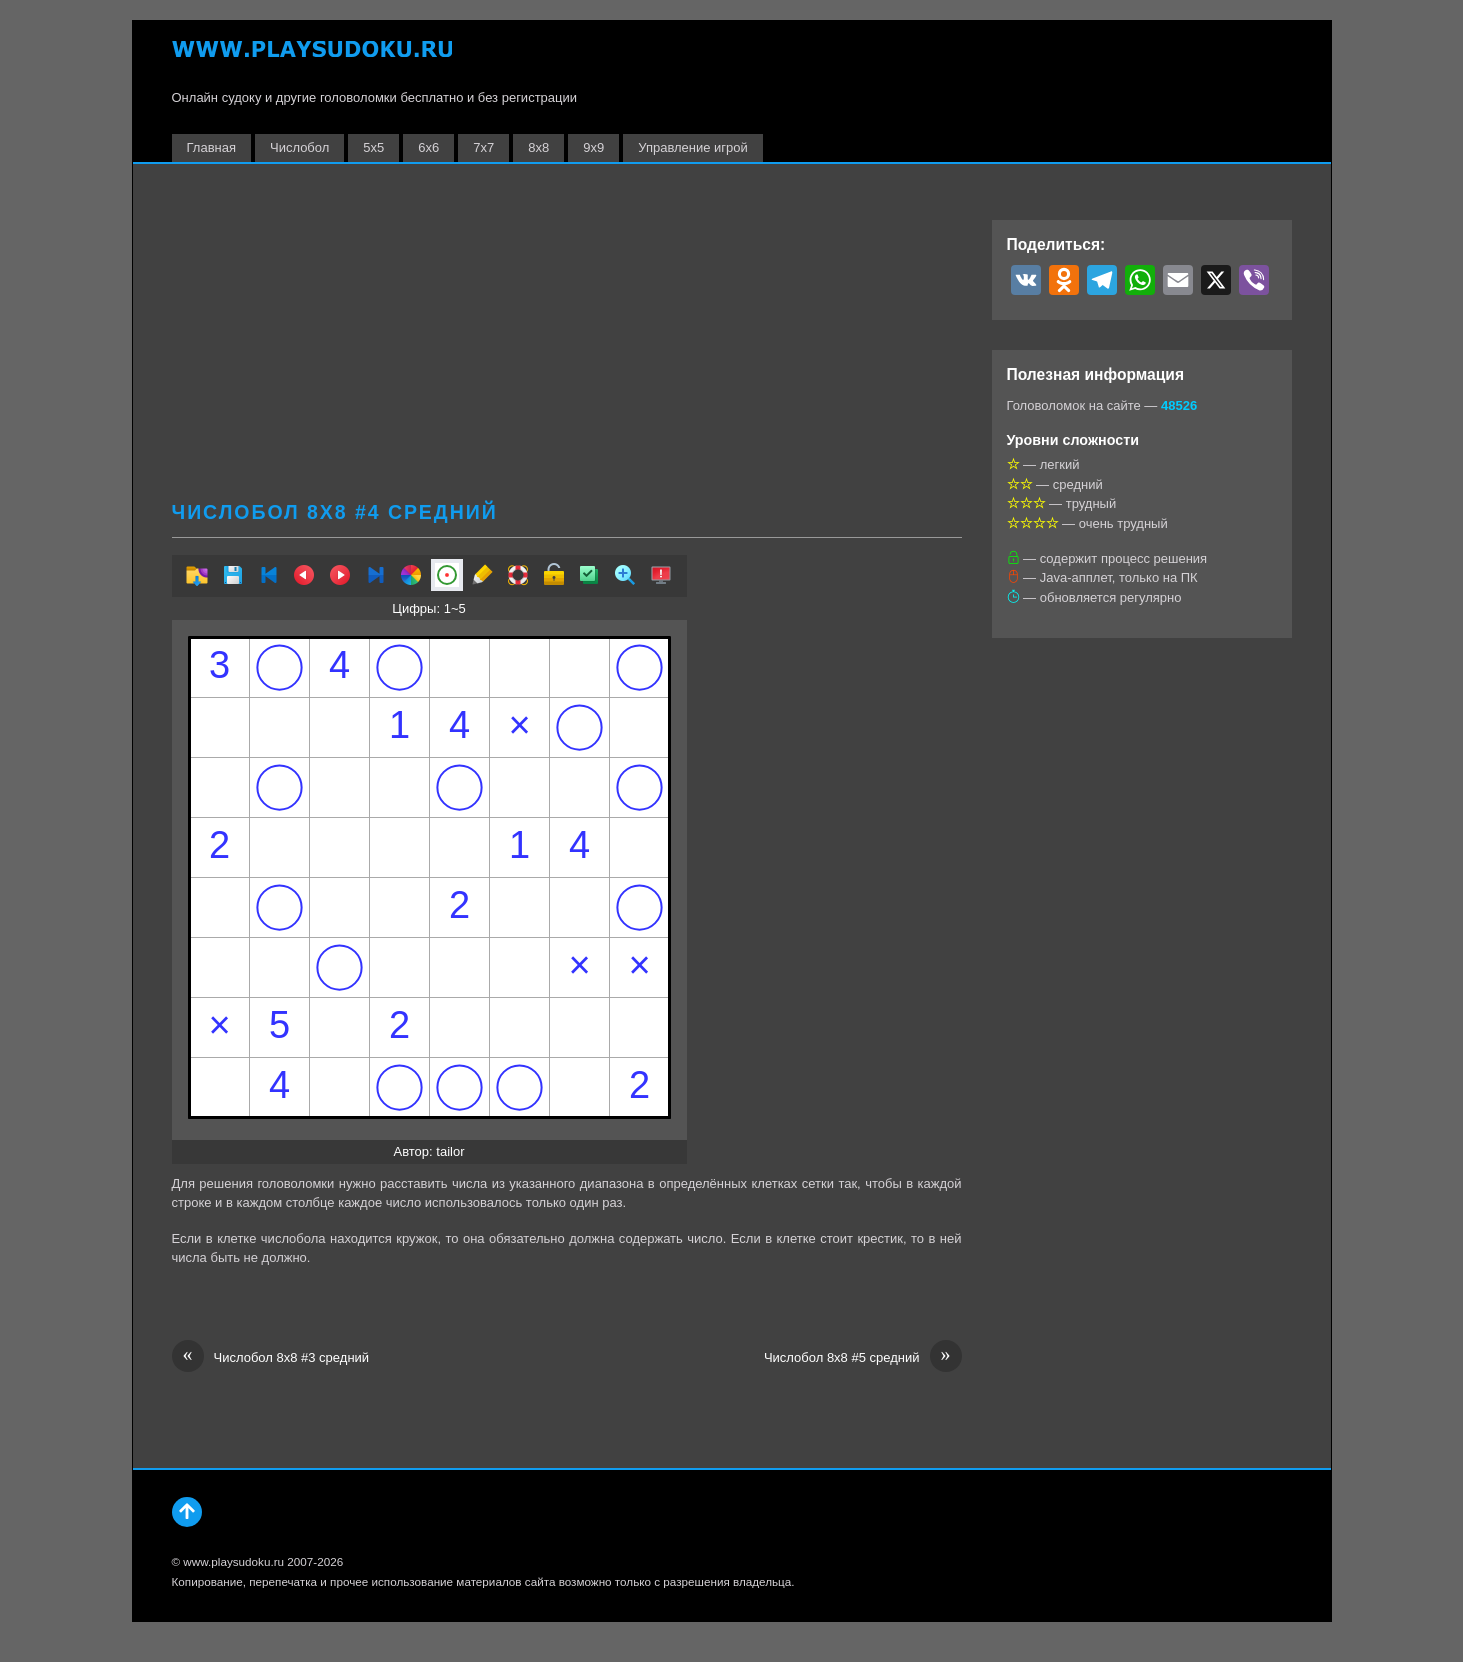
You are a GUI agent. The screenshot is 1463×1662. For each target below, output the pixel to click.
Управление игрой (693, 147)
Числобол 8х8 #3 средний (271, 1358)
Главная (211, 147)
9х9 (593, 147)
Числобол (299, 147)
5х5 (373, 147)
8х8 (538, 147)
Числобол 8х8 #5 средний (863, 1358)
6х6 (428, 147)
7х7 (483, 147)
